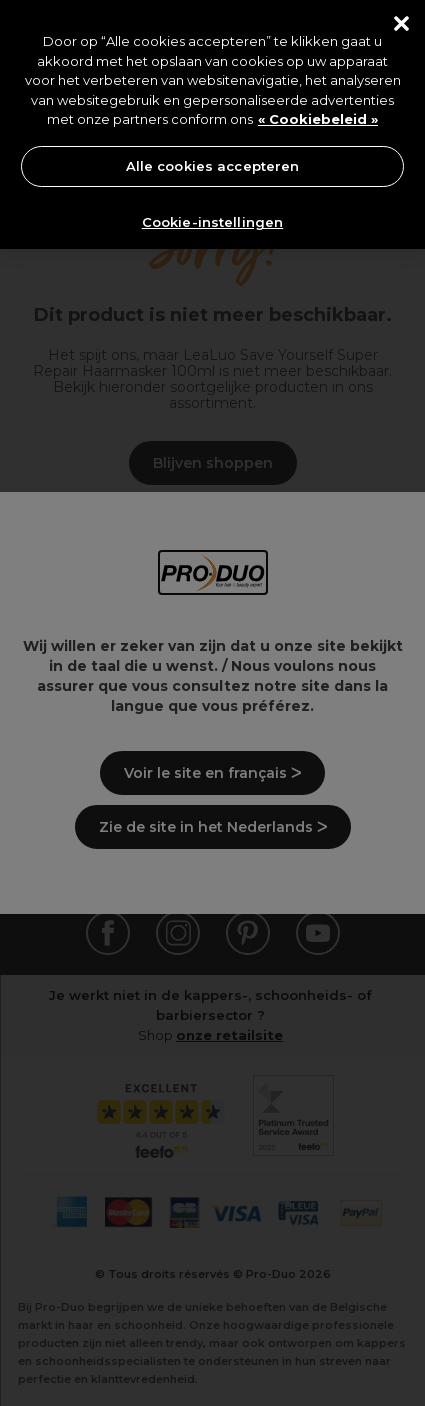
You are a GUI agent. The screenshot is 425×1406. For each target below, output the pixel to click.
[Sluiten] (401, 23)
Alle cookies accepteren (213, 166)
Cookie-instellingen (212, 222)
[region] (212, 124)
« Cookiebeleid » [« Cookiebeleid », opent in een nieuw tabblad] (318, 119)
